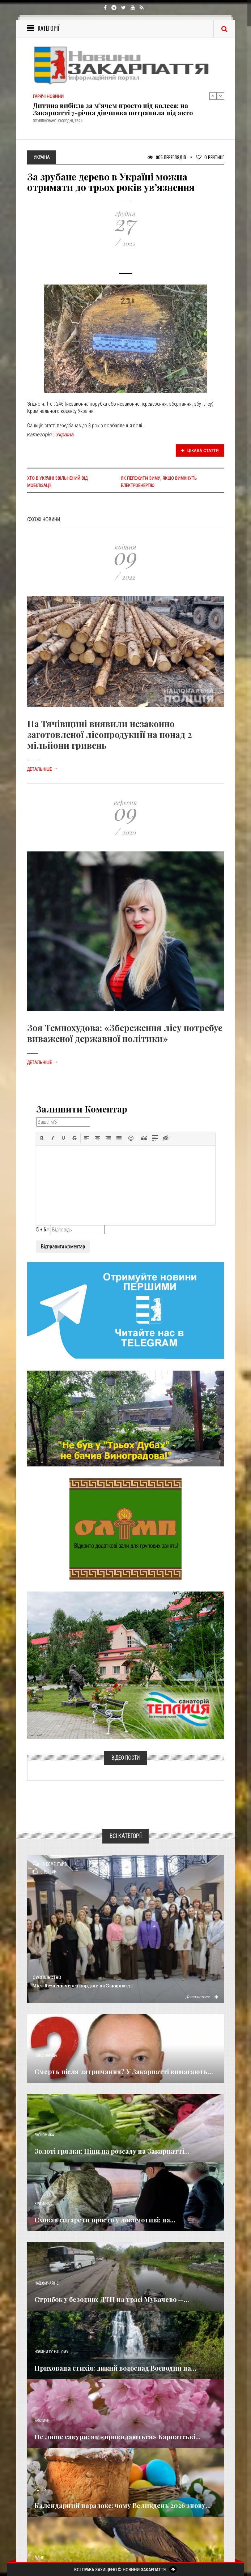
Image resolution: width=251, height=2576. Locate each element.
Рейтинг (210, 157)
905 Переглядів (167, 157)
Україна (65, 434)
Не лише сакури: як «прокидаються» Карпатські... (117, 2436)
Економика (44, 2135)
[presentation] (42, 1138)
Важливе (41, 2421)
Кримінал (43, 2204)
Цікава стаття (200, 450)
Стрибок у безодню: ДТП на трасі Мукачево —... (111, 2299)
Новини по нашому (51, 2352)
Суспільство (47, 1977)
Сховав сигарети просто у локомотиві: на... (104, 2220)
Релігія (40, 2489)
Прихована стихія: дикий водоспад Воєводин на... (115, 2368)
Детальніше (42, 769)
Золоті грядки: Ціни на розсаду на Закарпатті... (112, 2151)
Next (220, 95)
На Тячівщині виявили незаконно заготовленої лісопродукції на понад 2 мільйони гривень (109, 734)
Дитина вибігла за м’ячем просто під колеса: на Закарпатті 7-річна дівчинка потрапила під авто (113, 109)
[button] (42, 1138)
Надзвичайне (46, 2283)
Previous (213, 95)
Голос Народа (45, 2056)
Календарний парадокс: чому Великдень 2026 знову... (122, 2505)
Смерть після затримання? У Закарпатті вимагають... (123, 2071)
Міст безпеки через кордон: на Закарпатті (83, 1985)
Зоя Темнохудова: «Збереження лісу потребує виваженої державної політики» (124, 1033)
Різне (39, 2558)
